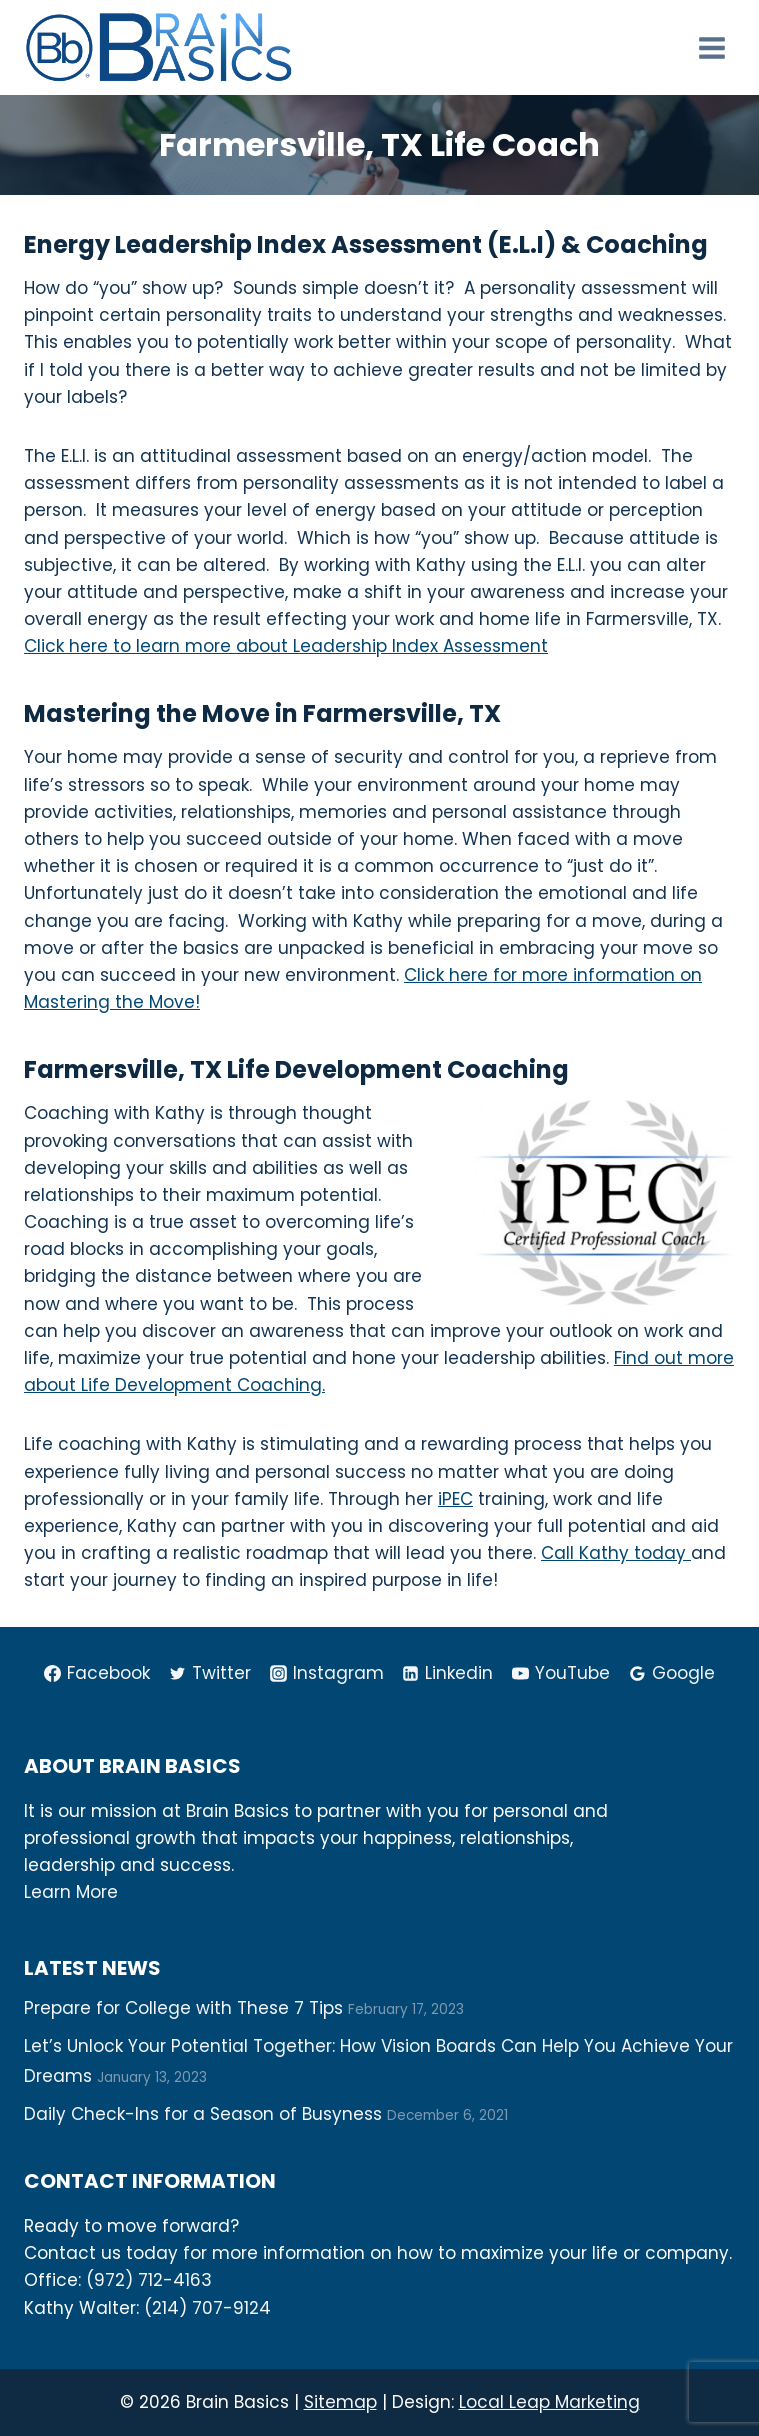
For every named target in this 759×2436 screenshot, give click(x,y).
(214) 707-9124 (207, 2308)
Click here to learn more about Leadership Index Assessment (286, 646)
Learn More (71, 1892)
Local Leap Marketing (549, 2402)
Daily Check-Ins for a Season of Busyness (203, 2114)
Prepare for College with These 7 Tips (183, 2008)
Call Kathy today (616, 1553)
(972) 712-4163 (149, 2280)
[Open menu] (711, 47)
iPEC (455, 1499)
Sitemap (340, 2402)
